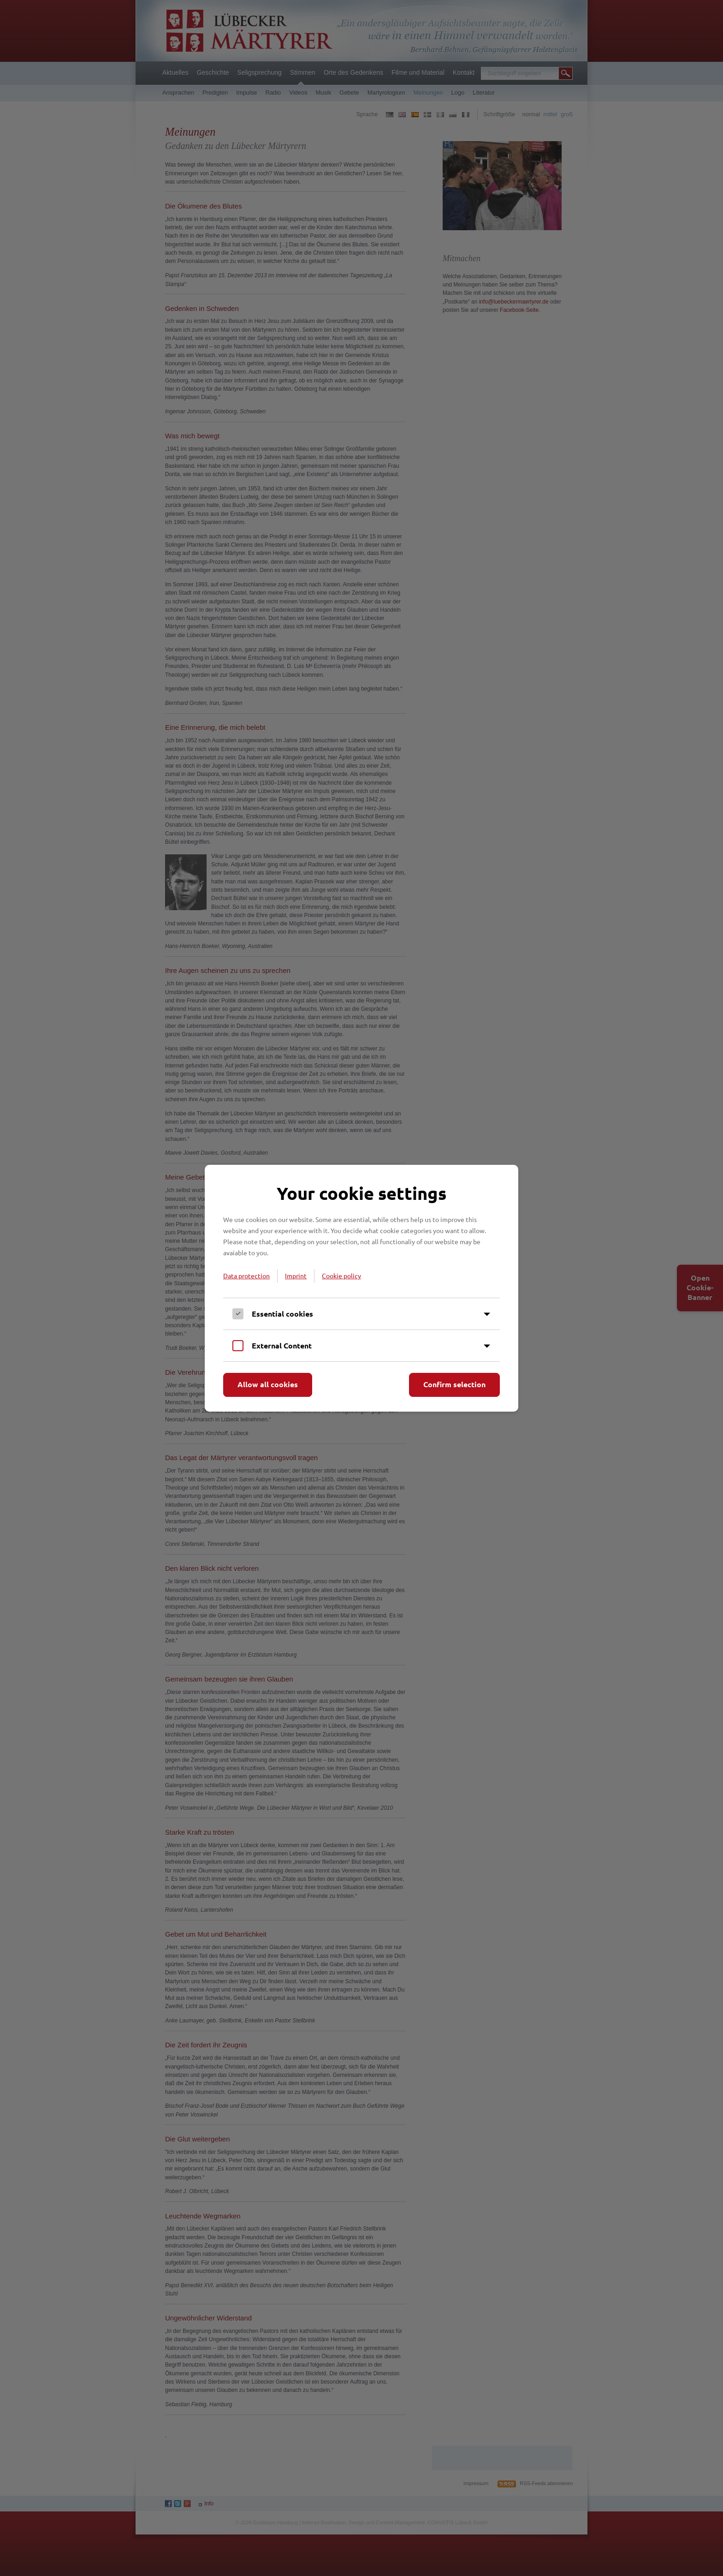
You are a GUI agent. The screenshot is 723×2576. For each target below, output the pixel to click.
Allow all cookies (267, 1384)
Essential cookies (282, 1313)
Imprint (296, 1275)
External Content (282, 1345)
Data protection (246, 1275)
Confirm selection (454, 1384)
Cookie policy (341, 1275)
